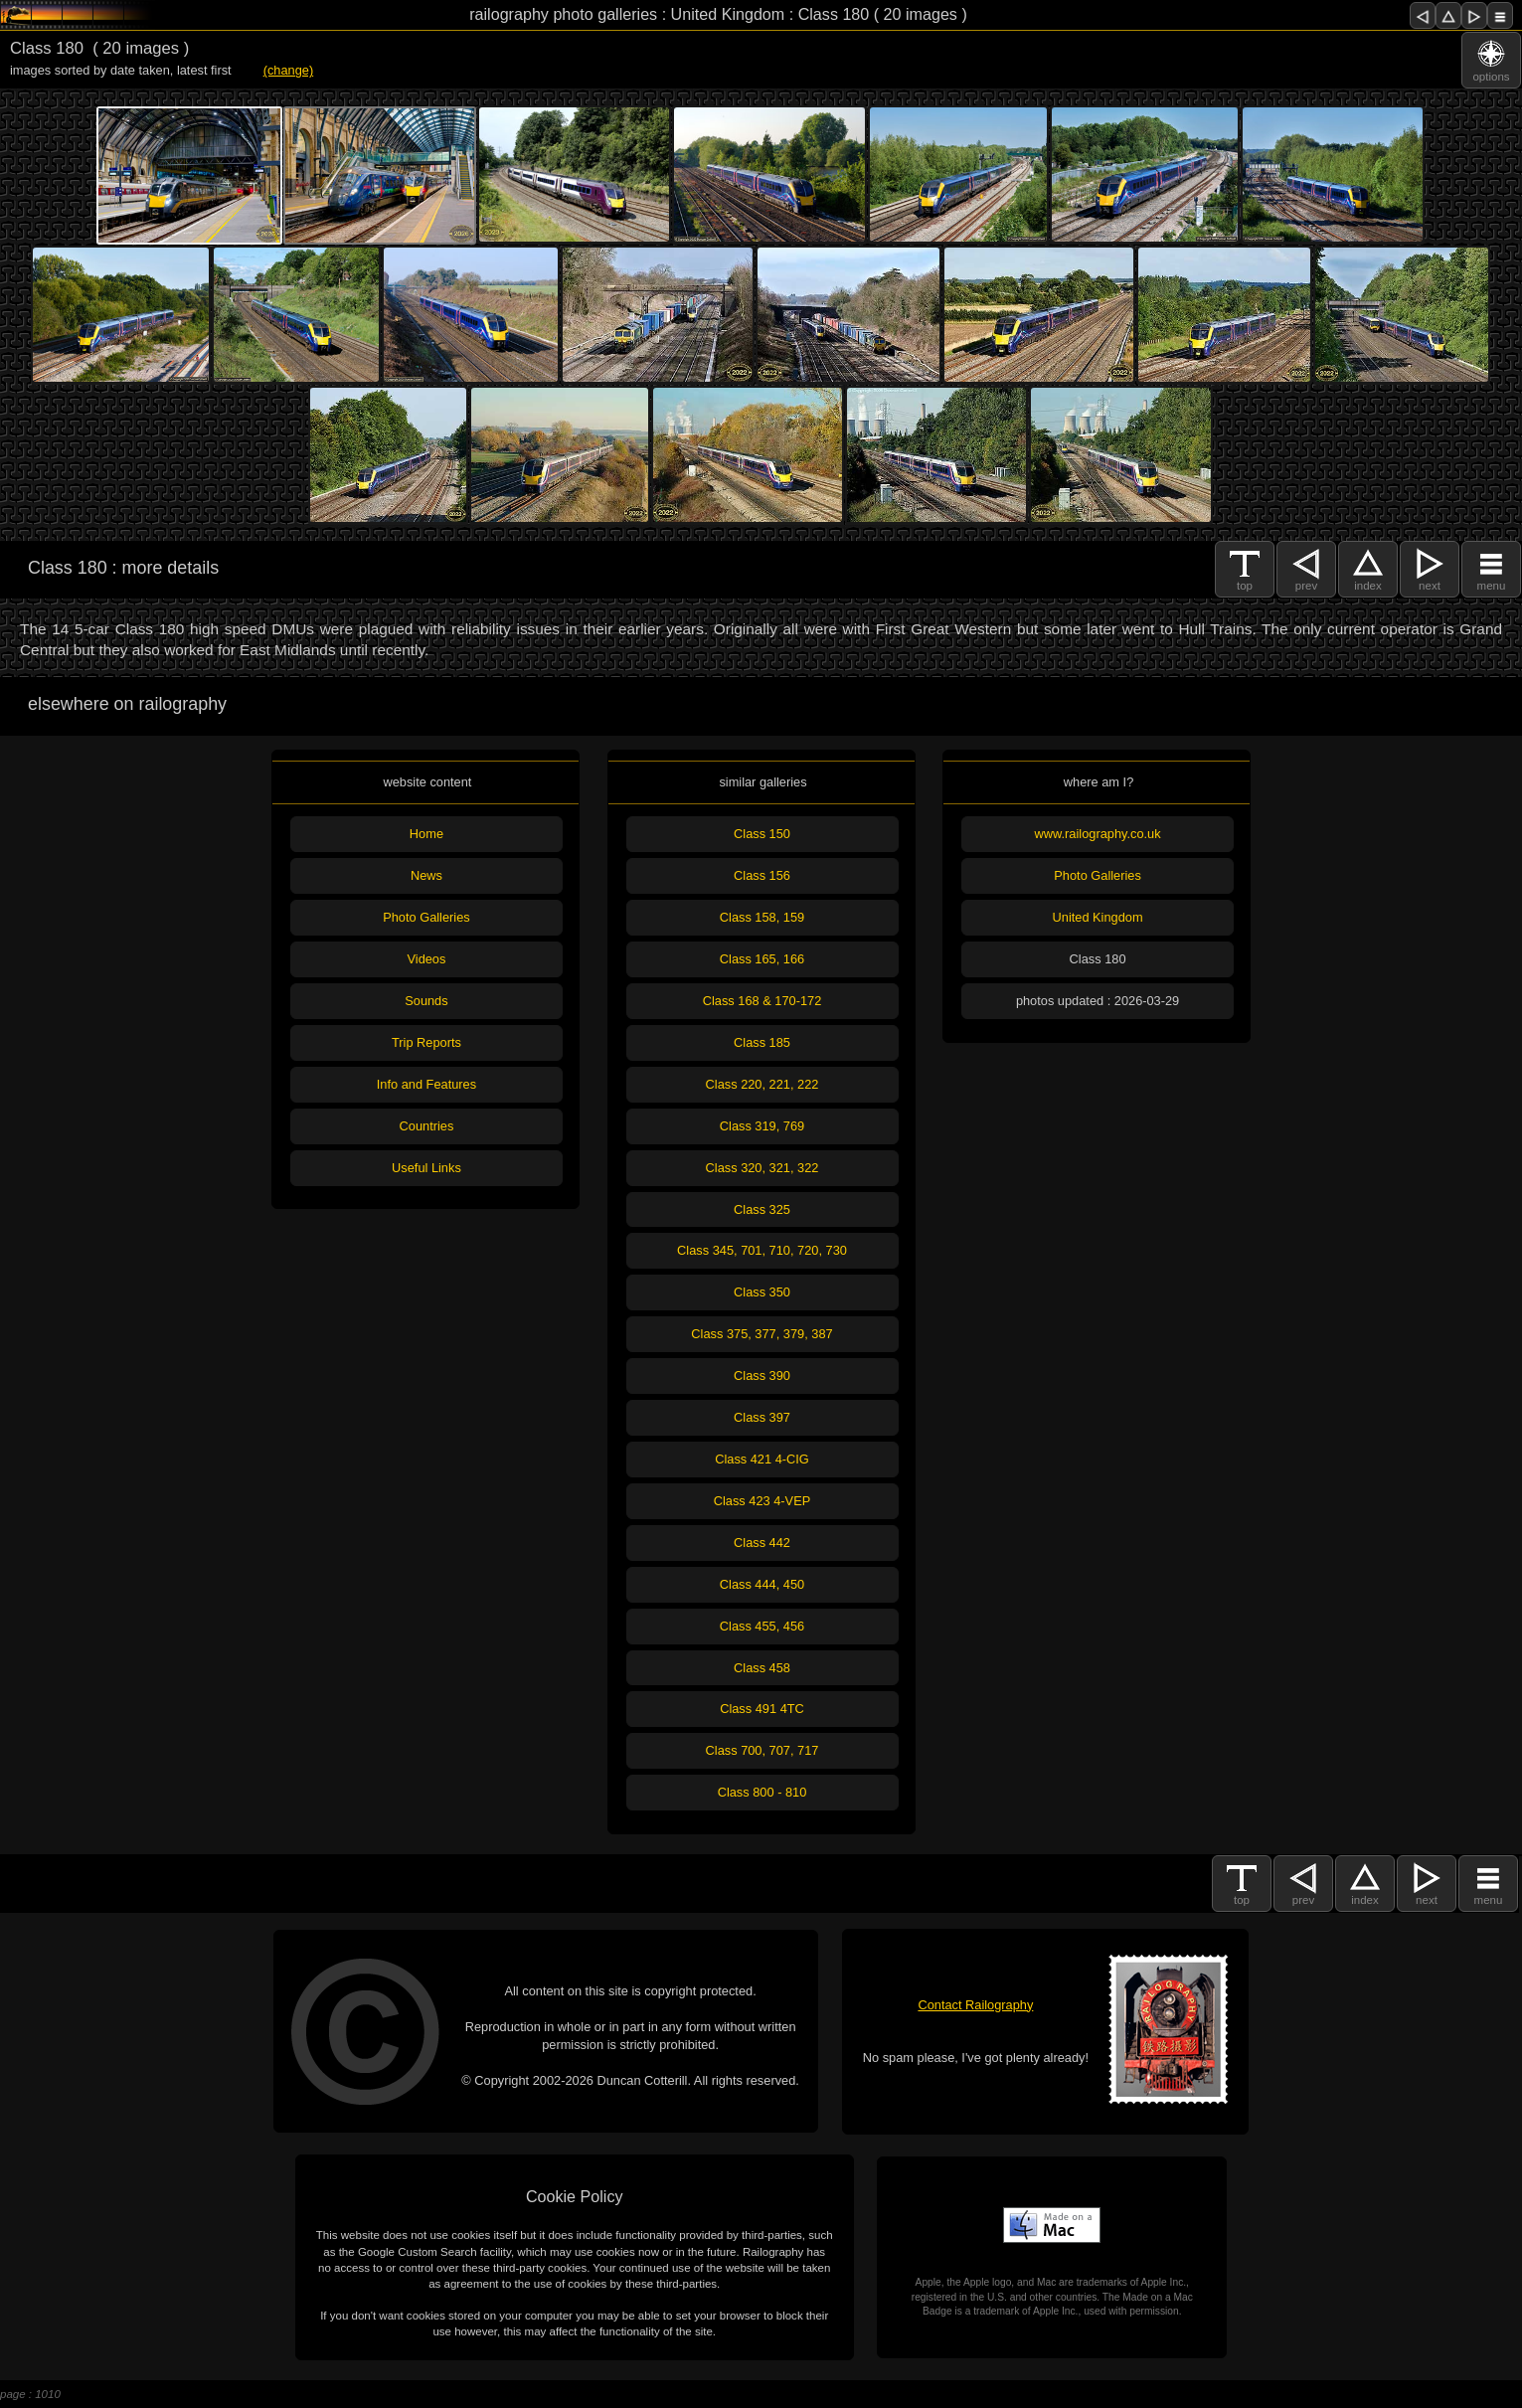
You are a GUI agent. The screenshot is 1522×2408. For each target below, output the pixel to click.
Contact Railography (975, 2004)
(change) (288, 70)
